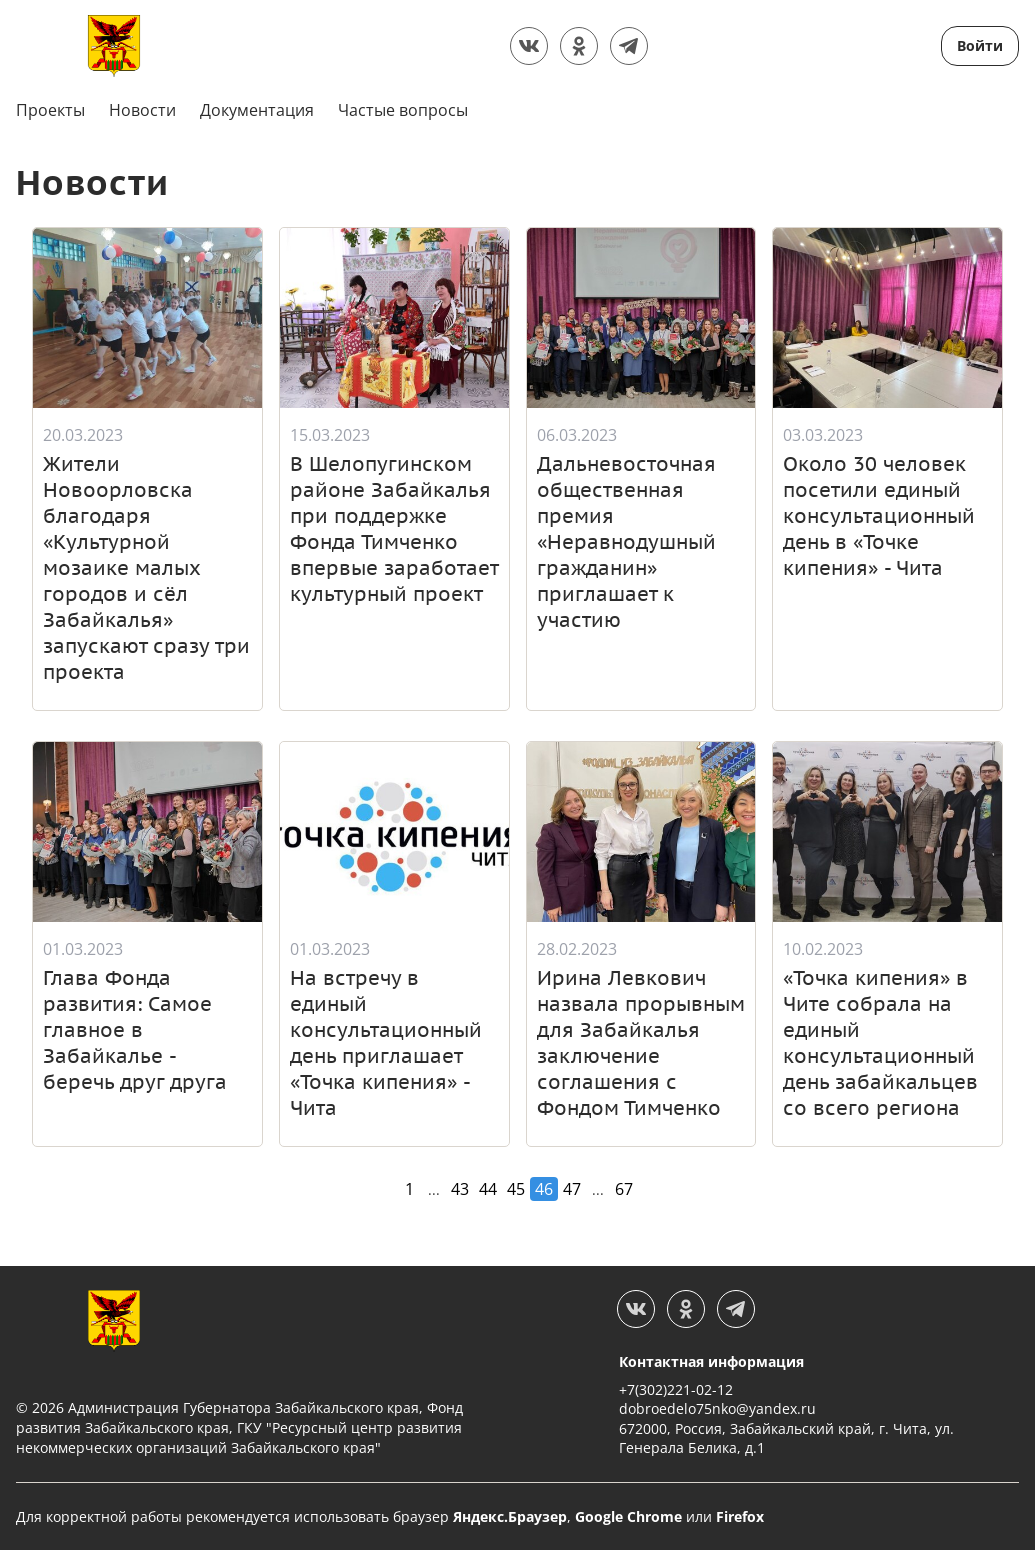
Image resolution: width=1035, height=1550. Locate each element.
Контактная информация (711, 1360)
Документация (257, 110)
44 (488, 1188)
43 (460, 1188)
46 (544, 1188)
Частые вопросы (403, 110)
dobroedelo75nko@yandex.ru (717, 1407)
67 (624, 1188)
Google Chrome (628, 1515)
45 (516, 1188)
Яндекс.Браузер (510, 1515)
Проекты (50, 110)
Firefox (740, 1515)
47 (572, 1188)
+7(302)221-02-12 (676, 1388)
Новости (142, 110)
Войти (980, 45)
